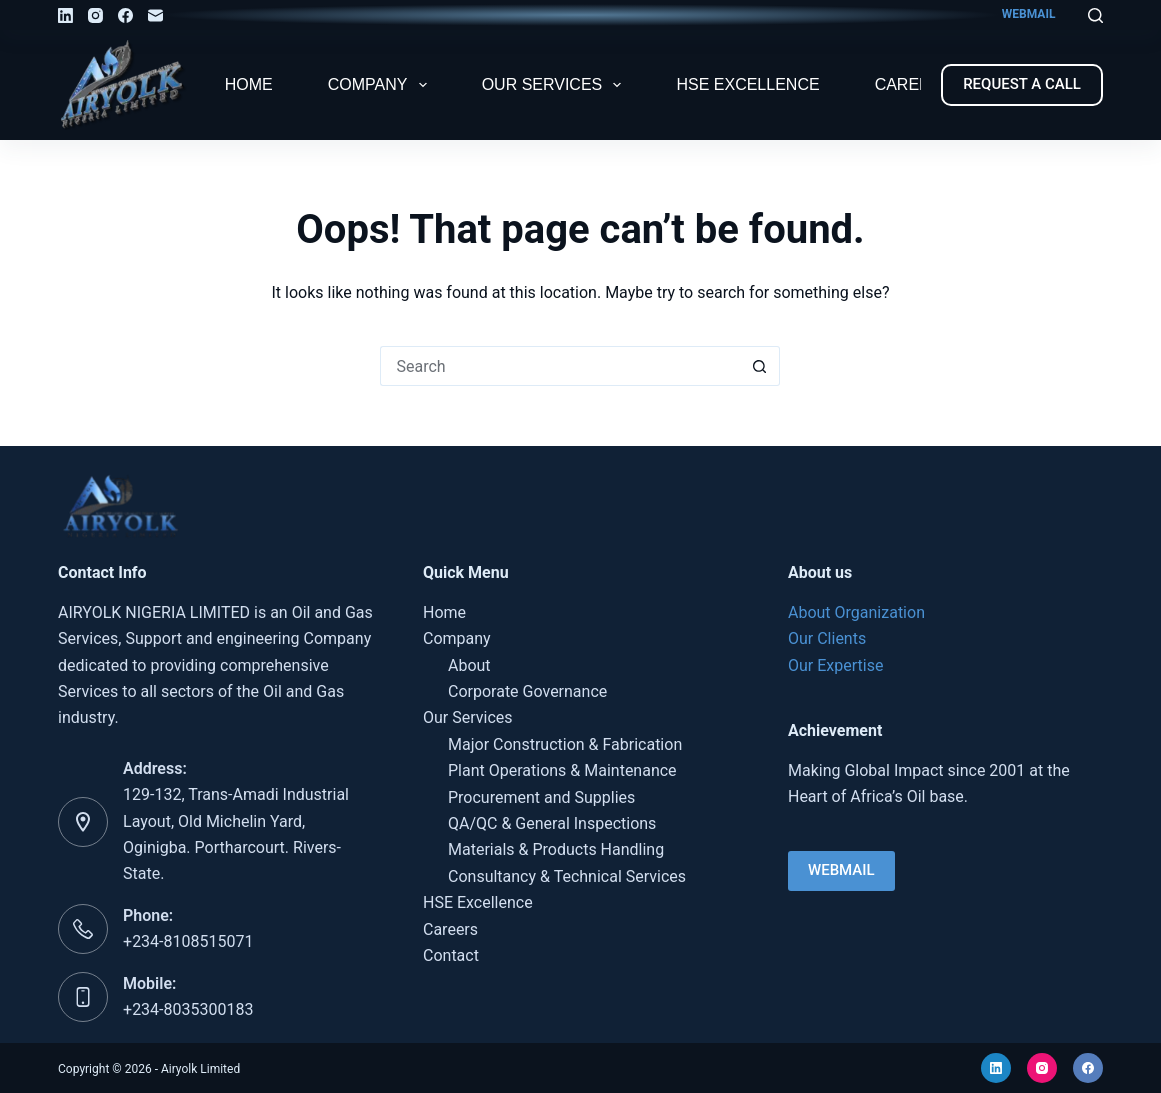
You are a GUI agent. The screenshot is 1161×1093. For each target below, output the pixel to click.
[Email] (155, 15)
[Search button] (760, 366)
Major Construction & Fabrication (565, 744)
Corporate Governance (527, 691)
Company (381, 85)
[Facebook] (125, 15)
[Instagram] (95, 15)
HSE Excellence (747, 84)
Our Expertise (835, 665)
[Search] (1095, 15)
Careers (913, 84)
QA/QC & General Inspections (552, 823)
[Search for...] (560, 366)
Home (249, 84)
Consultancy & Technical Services (567, 876)
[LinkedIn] (65, 15)
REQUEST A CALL (1022, 84)
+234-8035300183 (188, 1009)
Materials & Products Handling (556, 849)
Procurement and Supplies (541, 797)
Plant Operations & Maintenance (562, 770)
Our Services (556, 85)
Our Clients (827, 638)
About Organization (856, 612)
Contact (451, 955)
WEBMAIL (1029, 14)
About (469, 665)
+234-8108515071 (188, 941)
